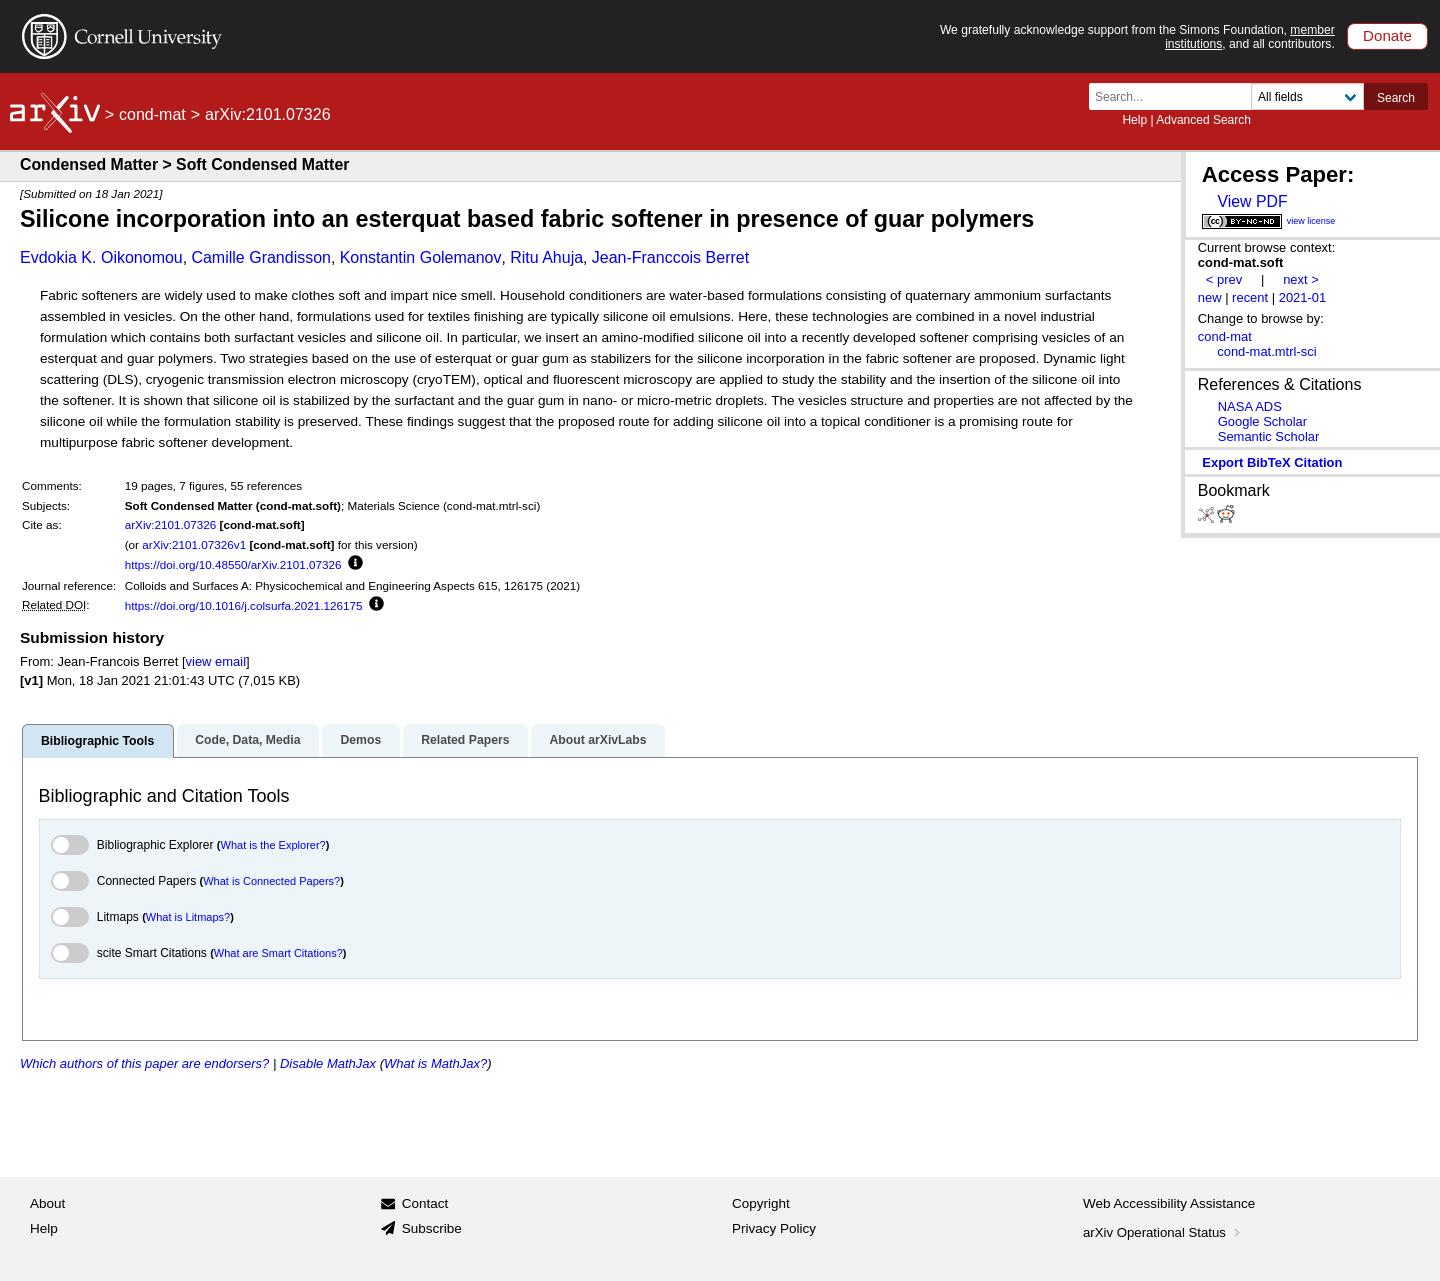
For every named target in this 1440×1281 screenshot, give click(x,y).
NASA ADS (1250, 406)
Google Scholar (1262, 421)
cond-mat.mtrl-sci (1266, 351)
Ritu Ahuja (546, 257)
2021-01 (1303, 297)
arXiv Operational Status (1163, 1232)
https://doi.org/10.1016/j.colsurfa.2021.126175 (244, 605)
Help (1134, 120)
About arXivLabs (597, 740)
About (47, 1203)
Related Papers (465, 740)
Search (1396, 98)
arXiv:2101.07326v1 (194, 544)
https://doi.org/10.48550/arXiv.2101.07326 (233, 564)
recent (1250, 297)
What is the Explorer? (273, 845)
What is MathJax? (435, 1063)
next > (1301, 279)
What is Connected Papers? (271, 881)
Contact (425, 1203)
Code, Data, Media (247, 740)
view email (216, 661)
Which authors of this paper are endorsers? (144, 1063)
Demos (360, 740)
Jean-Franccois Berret (670, 257)
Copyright (761, 1203)
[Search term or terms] (1176, 96)
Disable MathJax (328, 1063)
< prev (1224, 279)
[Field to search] (1307, 96)
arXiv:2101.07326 (171, 524)
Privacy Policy (774, 1228)
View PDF (1252, 201)
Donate (1387, 35)
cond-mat (152, 114)
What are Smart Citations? (278, 953)
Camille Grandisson (261, 257)
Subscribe (432, 1228)
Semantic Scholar (1269, 436)
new (1210, 297)
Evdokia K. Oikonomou (101, 257)
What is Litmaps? (188, 917)
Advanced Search (1203, 120)
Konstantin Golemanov (421, 257)
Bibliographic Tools (97, 741)
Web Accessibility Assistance (1169, 1203)
